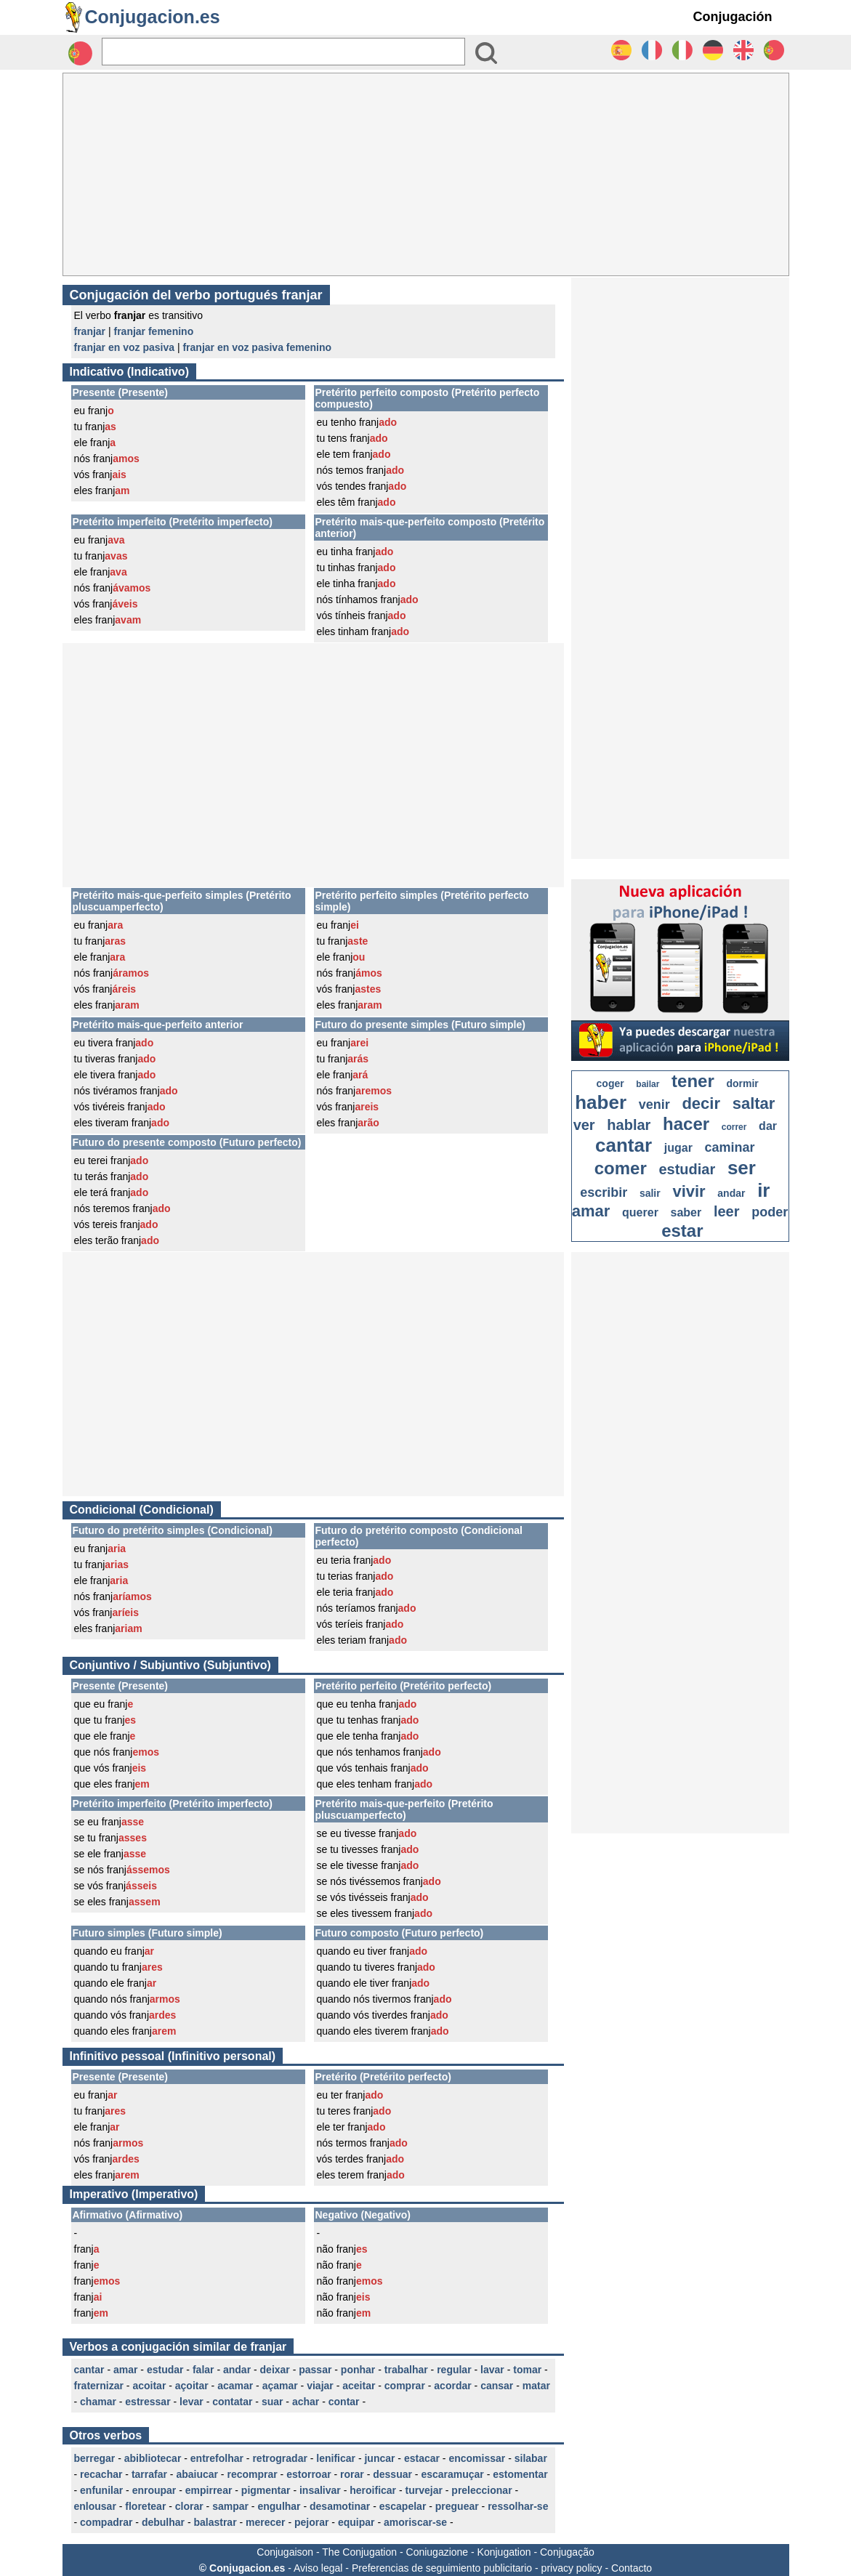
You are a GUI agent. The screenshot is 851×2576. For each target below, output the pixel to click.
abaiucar (197, 2474)
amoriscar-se (415, 2522)
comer (620, 1168)
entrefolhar (216, 2458)
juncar (379, 2458)
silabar (531, 2458)
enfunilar (101, 2490)
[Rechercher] (283, 51)
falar (203, 2369)
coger (610, 1083)
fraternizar (99, 2385)
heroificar (373, 2490)
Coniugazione (437, 2552)
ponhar (358, 2369)
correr (734, 1127)
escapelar (403, 2506)
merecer (266, 2522)
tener (692, 1081)
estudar (165, 2369)
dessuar (392, 2474)
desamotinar (340, 2506)
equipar (356, 2522)
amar (125, 2369)
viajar (320, 2385)
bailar (647, 1084)
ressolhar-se (518, 2506)
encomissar (476, 2458)
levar (191, 2401)
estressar (147, 2401)
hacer (686, 1124)
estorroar (308, 2474)
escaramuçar (452, 2474)
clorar (189, 2506)
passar (315, 2369)
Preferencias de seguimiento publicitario (442, 2568)
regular (454, 2369)
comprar (404, 2385)
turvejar (424, 2490)
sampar (230, 2506)
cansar (496, 2385)
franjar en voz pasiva (124, 347)
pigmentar (266, 2490)
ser (741, 1168)
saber (686, 1212)
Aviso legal (318, 2568)
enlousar (95, 2506)
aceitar (358, 2385)
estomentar (520, 2474)
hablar (628, 1125)
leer (727, 1211)
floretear (145, 2506)
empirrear (209, 2490)
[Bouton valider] (486, 53)
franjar (90, 331)
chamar (98, 2401)
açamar (280, 2385)
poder (769, 1212)
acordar (452, 2385)
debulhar (163, 2522)
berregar (95, 2458)
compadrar (106, 2522)
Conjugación (733, 16)
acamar (235, 2385)
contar (344, 2401)
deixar (275, 2369)
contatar (232, 2401)
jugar (678, 1148)
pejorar (311, 2522)
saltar (754, 1103)
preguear (457, 2506)
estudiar (686, 1169)
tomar (527, 2369)
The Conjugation (359, 2552)
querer (640, 1212)
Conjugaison (285, 2552)
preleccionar (481, 2490)
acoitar (149, 2385)
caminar (730, 1147)
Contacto (631, 2568)
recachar (101, 2474)
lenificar (335, 2458)
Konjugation (504, 2552)
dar (768, 1126)
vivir (688, 1191)
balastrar (214, 2522)
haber (600, 1102)
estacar (422, 2458)
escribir (603, 1192)
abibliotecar (153, 2458)
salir (650, 1193)
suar (272, 2401)
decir (701, 1103)
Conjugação (567, 2552)
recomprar (252, 2474)
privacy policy (571, 2568)
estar (682, 1230)
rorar (352, 2474)
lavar (492, 2369)
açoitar (192, 2385)
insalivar (320, 2490)
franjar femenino (154, 331)
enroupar (154, 2490)
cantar (89, 2369)
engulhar (278, 2506)
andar (237, 2369)
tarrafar (149, 2474)
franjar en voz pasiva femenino (256, 347)
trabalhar (406, 2369)
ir (763, 1190)
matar (536, 2385)
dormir (742, 1083)
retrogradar (279, 2458)
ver (584, 1125)
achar (305, 2401)
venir (654, 1104)
